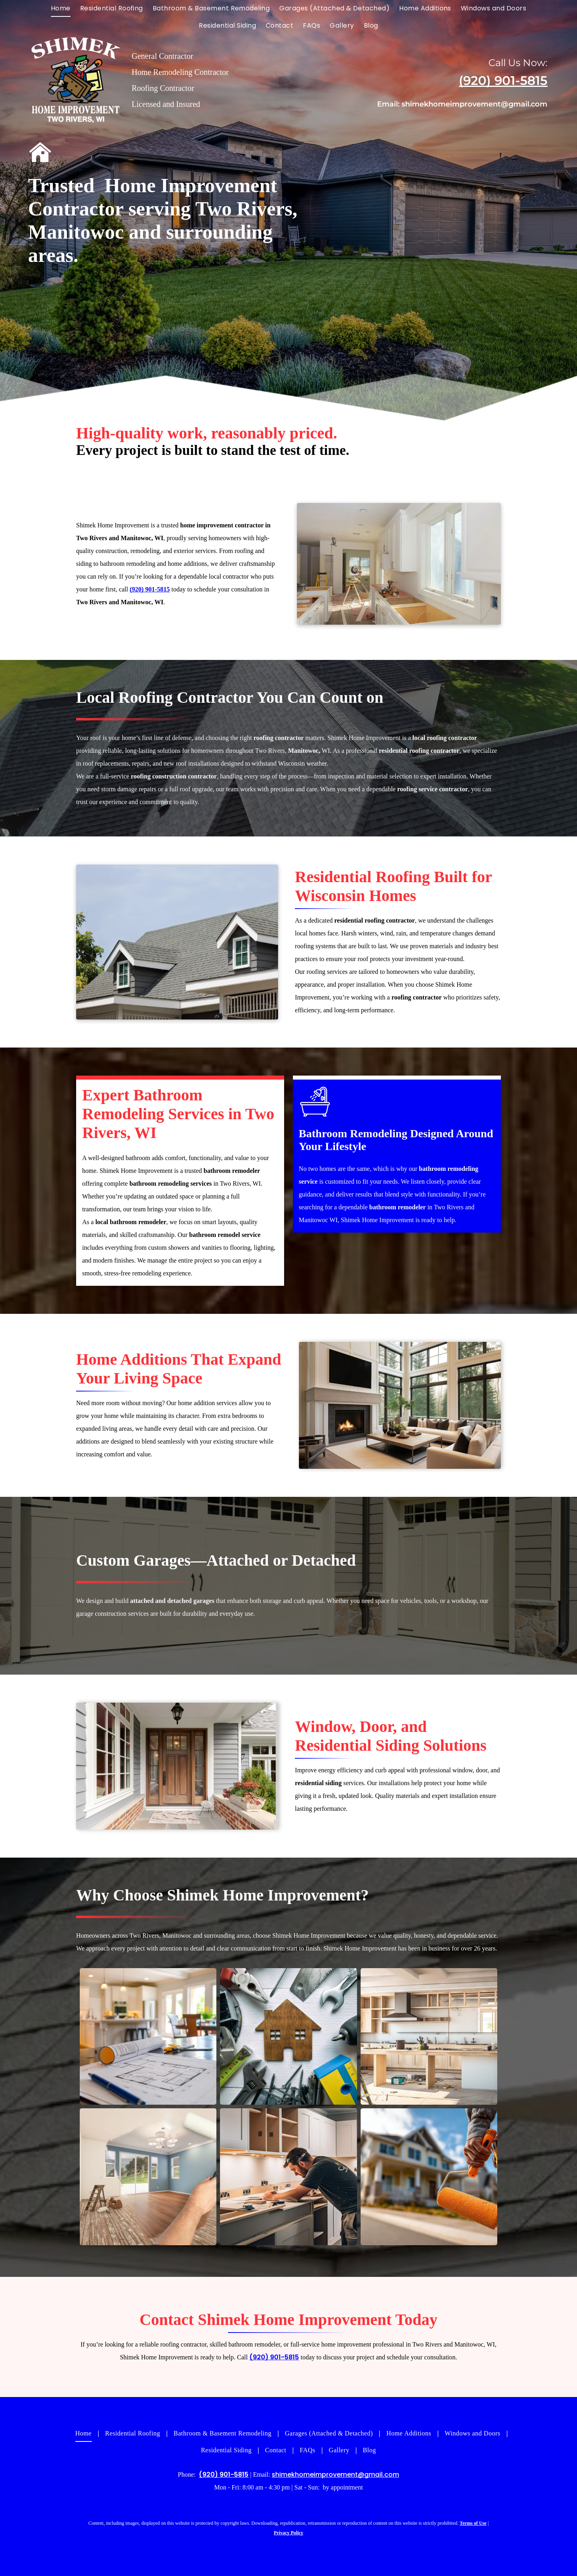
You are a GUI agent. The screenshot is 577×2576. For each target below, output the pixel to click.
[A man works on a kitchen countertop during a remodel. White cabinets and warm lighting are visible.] (288, 2176)
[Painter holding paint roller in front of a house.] (429, 2176)
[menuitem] (60, 8)
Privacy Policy (288, 2533)
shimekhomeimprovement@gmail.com (474, 104)
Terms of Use (473, 2523)
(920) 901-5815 (503, 80)
